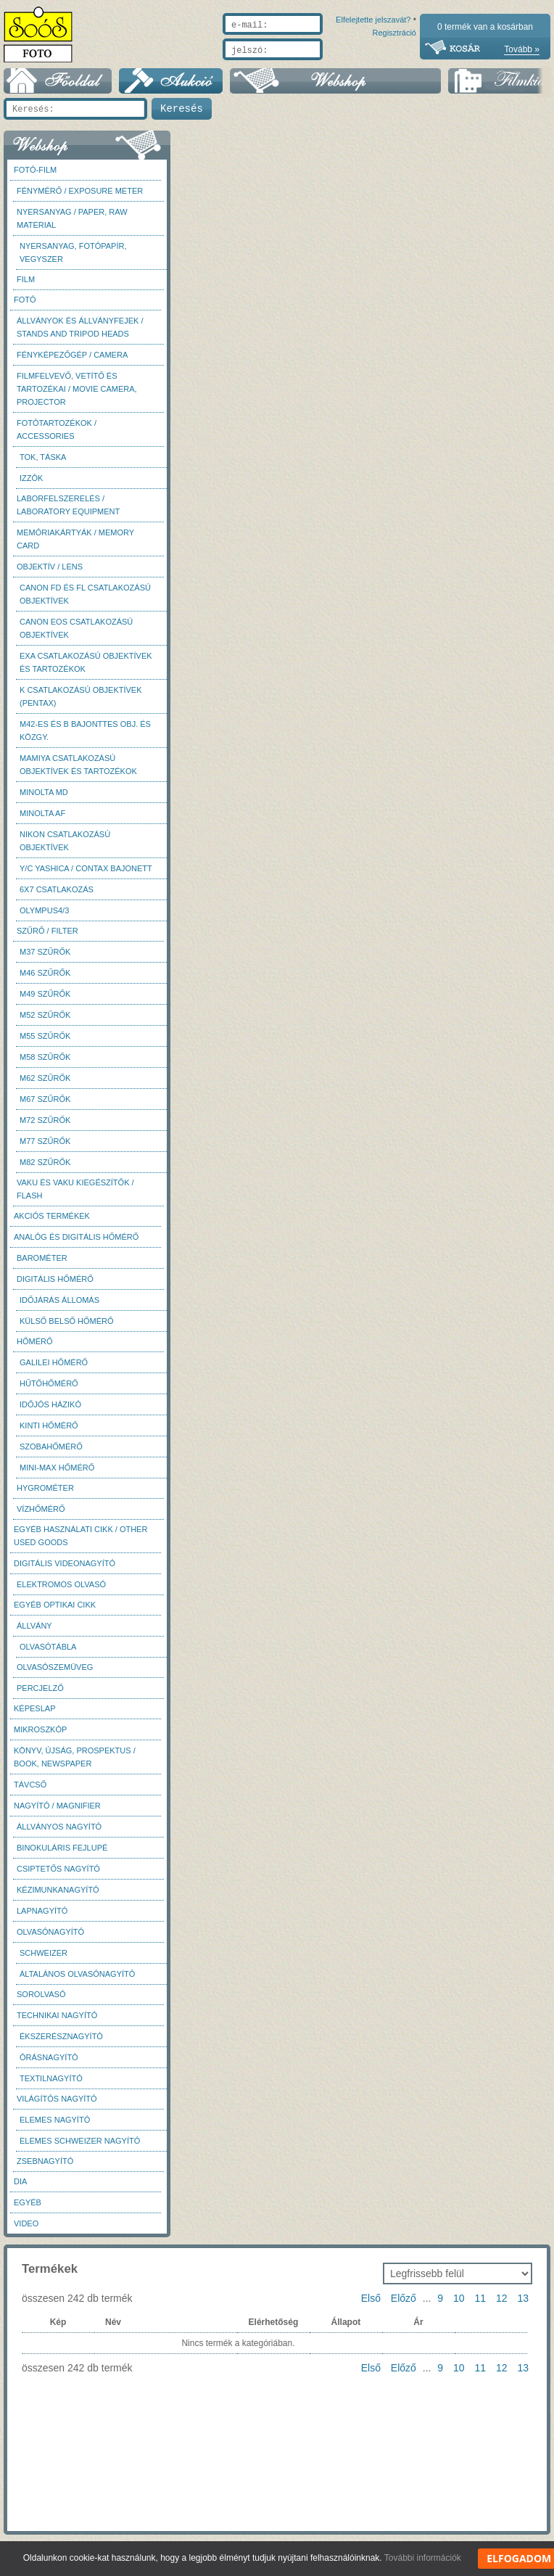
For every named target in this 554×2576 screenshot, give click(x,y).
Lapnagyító (42, 1918)
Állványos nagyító (59, 1834)
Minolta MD (44, 799)
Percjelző (40, 1695)
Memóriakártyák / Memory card (75, 546)
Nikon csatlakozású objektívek (65, 848)
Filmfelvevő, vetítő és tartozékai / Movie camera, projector (77, 396)
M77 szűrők (45, 1148)
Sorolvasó (41, 2001)
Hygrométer (45, 1495)
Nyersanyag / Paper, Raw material (72, 225)
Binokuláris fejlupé (62, 1855)
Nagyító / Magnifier (57, 1812)
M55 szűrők (45, 1043)
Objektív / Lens (50, 573)
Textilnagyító (51, 2085)
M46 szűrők (45, 980)
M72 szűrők (45, 1127)
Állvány (34, 1633)
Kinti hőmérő (49, 1432)
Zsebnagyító (45, 2168)
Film (26, 286)
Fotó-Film (35, 177)
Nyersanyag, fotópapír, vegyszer (73, 260)
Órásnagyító (49, 2064)
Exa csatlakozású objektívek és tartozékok (86, 669)
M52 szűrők (45, 1022)
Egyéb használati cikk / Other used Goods (80, 1543)
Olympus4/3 (44, 917)
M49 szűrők (45, 1001)
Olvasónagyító (50, 1939)
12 (502, 2305)
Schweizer (43, 1960)
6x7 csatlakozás (57, 896)
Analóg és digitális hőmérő (76, 1244)
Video (26, 2230)
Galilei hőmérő (54, 1369)
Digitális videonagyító (64, 1570)
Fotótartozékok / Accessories (56, 437)
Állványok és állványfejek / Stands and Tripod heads (80, 334)
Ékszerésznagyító (61, 2043)
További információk (422, 2558)
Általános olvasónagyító (77, 1981)
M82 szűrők (45, 1169)
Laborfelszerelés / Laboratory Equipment (68, 512)
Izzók (31, 485)
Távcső (30, 1791)
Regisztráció (394, 66)
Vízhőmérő (41, 1516)
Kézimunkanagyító (58, 1897)
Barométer (42, 1265)
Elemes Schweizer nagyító (80, 2148)
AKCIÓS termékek (52, 1223)
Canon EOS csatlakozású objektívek (76, 635)
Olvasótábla (48, 1654)
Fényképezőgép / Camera (72, 362)
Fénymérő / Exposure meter (80, 198)
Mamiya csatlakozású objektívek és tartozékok (78, 772)
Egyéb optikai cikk (55, 1612)
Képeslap (34, 1715)
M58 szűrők (45, 1064)
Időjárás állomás (59, 1307)
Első (371, 2305)
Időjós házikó (50, 1411)
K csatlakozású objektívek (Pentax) (81, 704)
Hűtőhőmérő (49, 1390)
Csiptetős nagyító (58, 1876)
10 (459, 2305)
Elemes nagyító (55, 2127)
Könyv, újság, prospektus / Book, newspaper (75, 1764)
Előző (403, 2305)
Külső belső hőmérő (67, 1328)
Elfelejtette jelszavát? (326, 66)
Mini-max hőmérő (57, 1474)
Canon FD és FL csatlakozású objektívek (85, 601)
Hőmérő (35, 1348)
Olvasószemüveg (55, 1674)
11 (480, 2305)
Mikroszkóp (40, 1736)
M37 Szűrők (45, 959)
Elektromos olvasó (61, 1591)
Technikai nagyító (57, 2022)
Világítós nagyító (57, 2106)
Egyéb (27, 2209)
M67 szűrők (45, 1106)
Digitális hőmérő (55, 1286)
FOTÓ (25, 307)
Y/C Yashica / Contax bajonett (86, 875)
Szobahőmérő (51, 1453)
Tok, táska (43, 464)
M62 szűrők (45, 1085)
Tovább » (521, 49)
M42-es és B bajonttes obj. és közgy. (85, 738)
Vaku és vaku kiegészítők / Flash (75, 1196)
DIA (20, 2188)
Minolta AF (42, 820)
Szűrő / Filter (47, 938)
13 (523, 2305)
